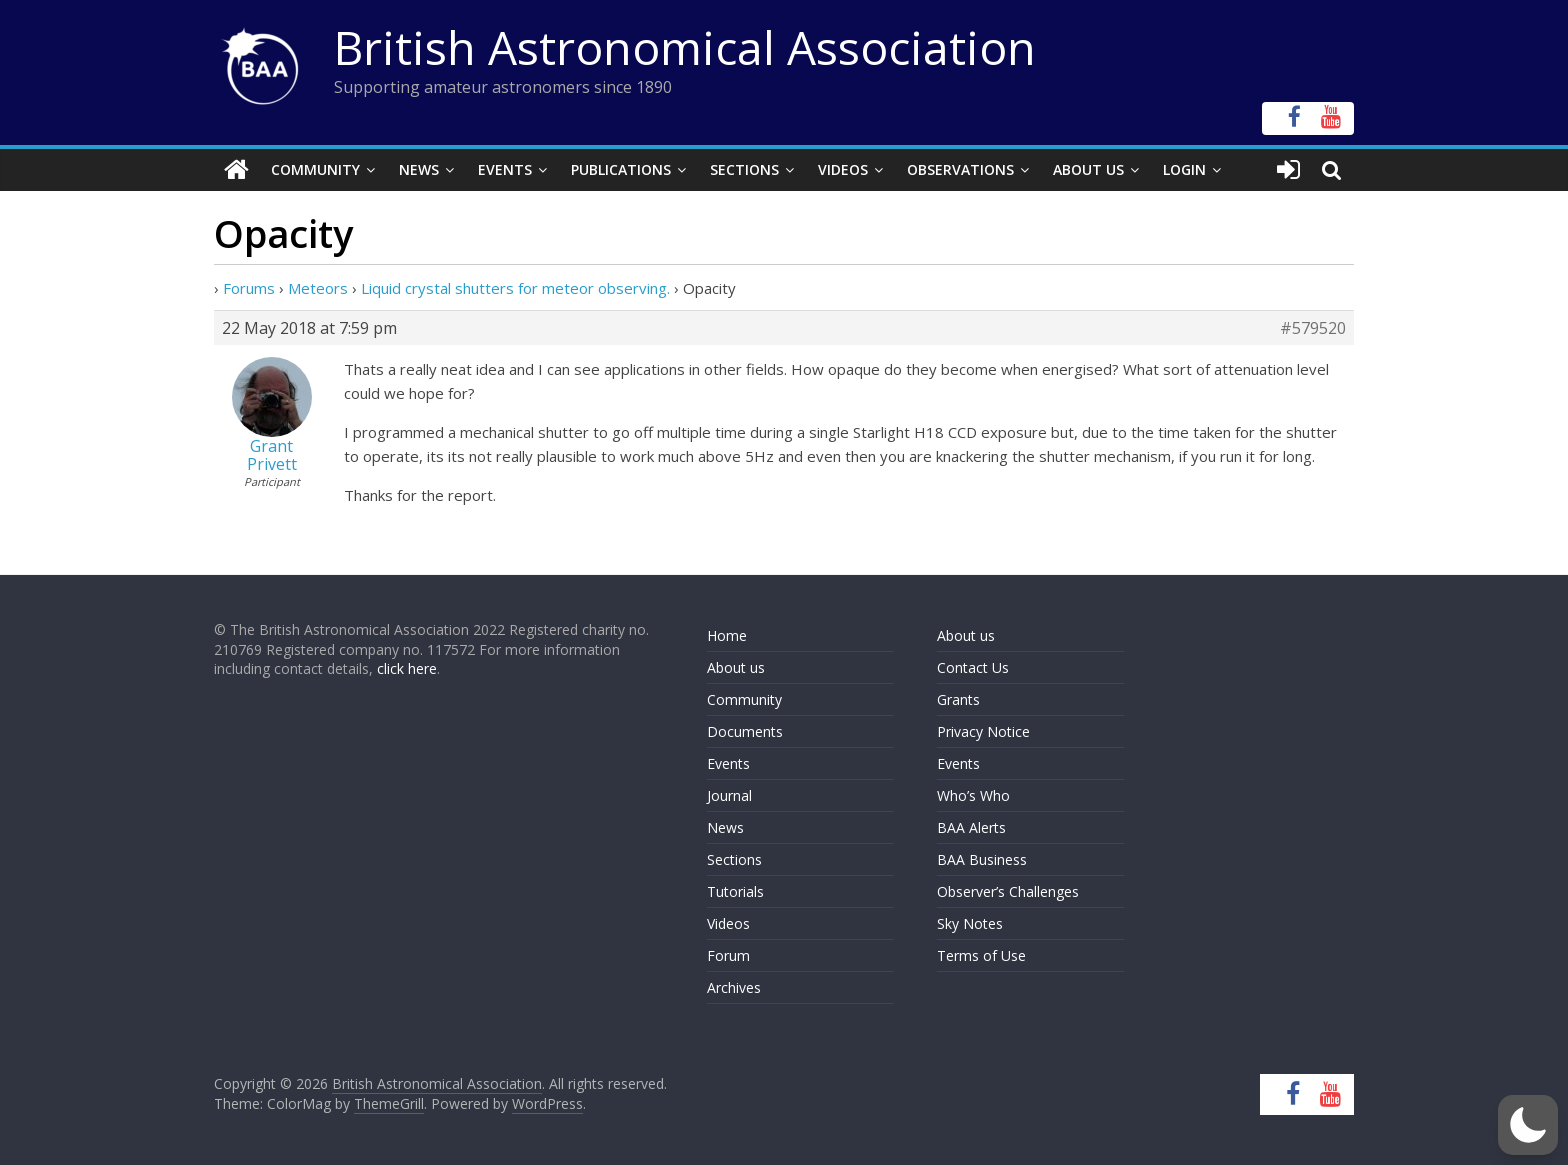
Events (505, 169)
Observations (960, 169)
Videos (843, 169)
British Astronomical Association (685, 47)
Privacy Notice (983, 731)
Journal (729, 795)
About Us (1088, 169)
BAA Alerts (971, 827)
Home (727, 635)
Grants (958, 699)
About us (736, 667)
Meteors (318, 288)
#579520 (1313, 328)
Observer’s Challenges (1008, 891)
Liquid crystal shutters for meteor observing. (515, 288)
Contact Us (973, 667)
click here (407, 668)
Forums (249, 288)
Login (1184, 169)
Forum (728, 955)
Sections (744, 169)
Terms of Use (981, 955)
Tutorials (735, 891)
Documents (745, 731)
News (419, 169)
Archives (734, 987)
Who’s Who (973, 795)
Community (315, 169)
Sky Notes (970, 923)
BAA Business (982, 859)
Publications (621, 169)
